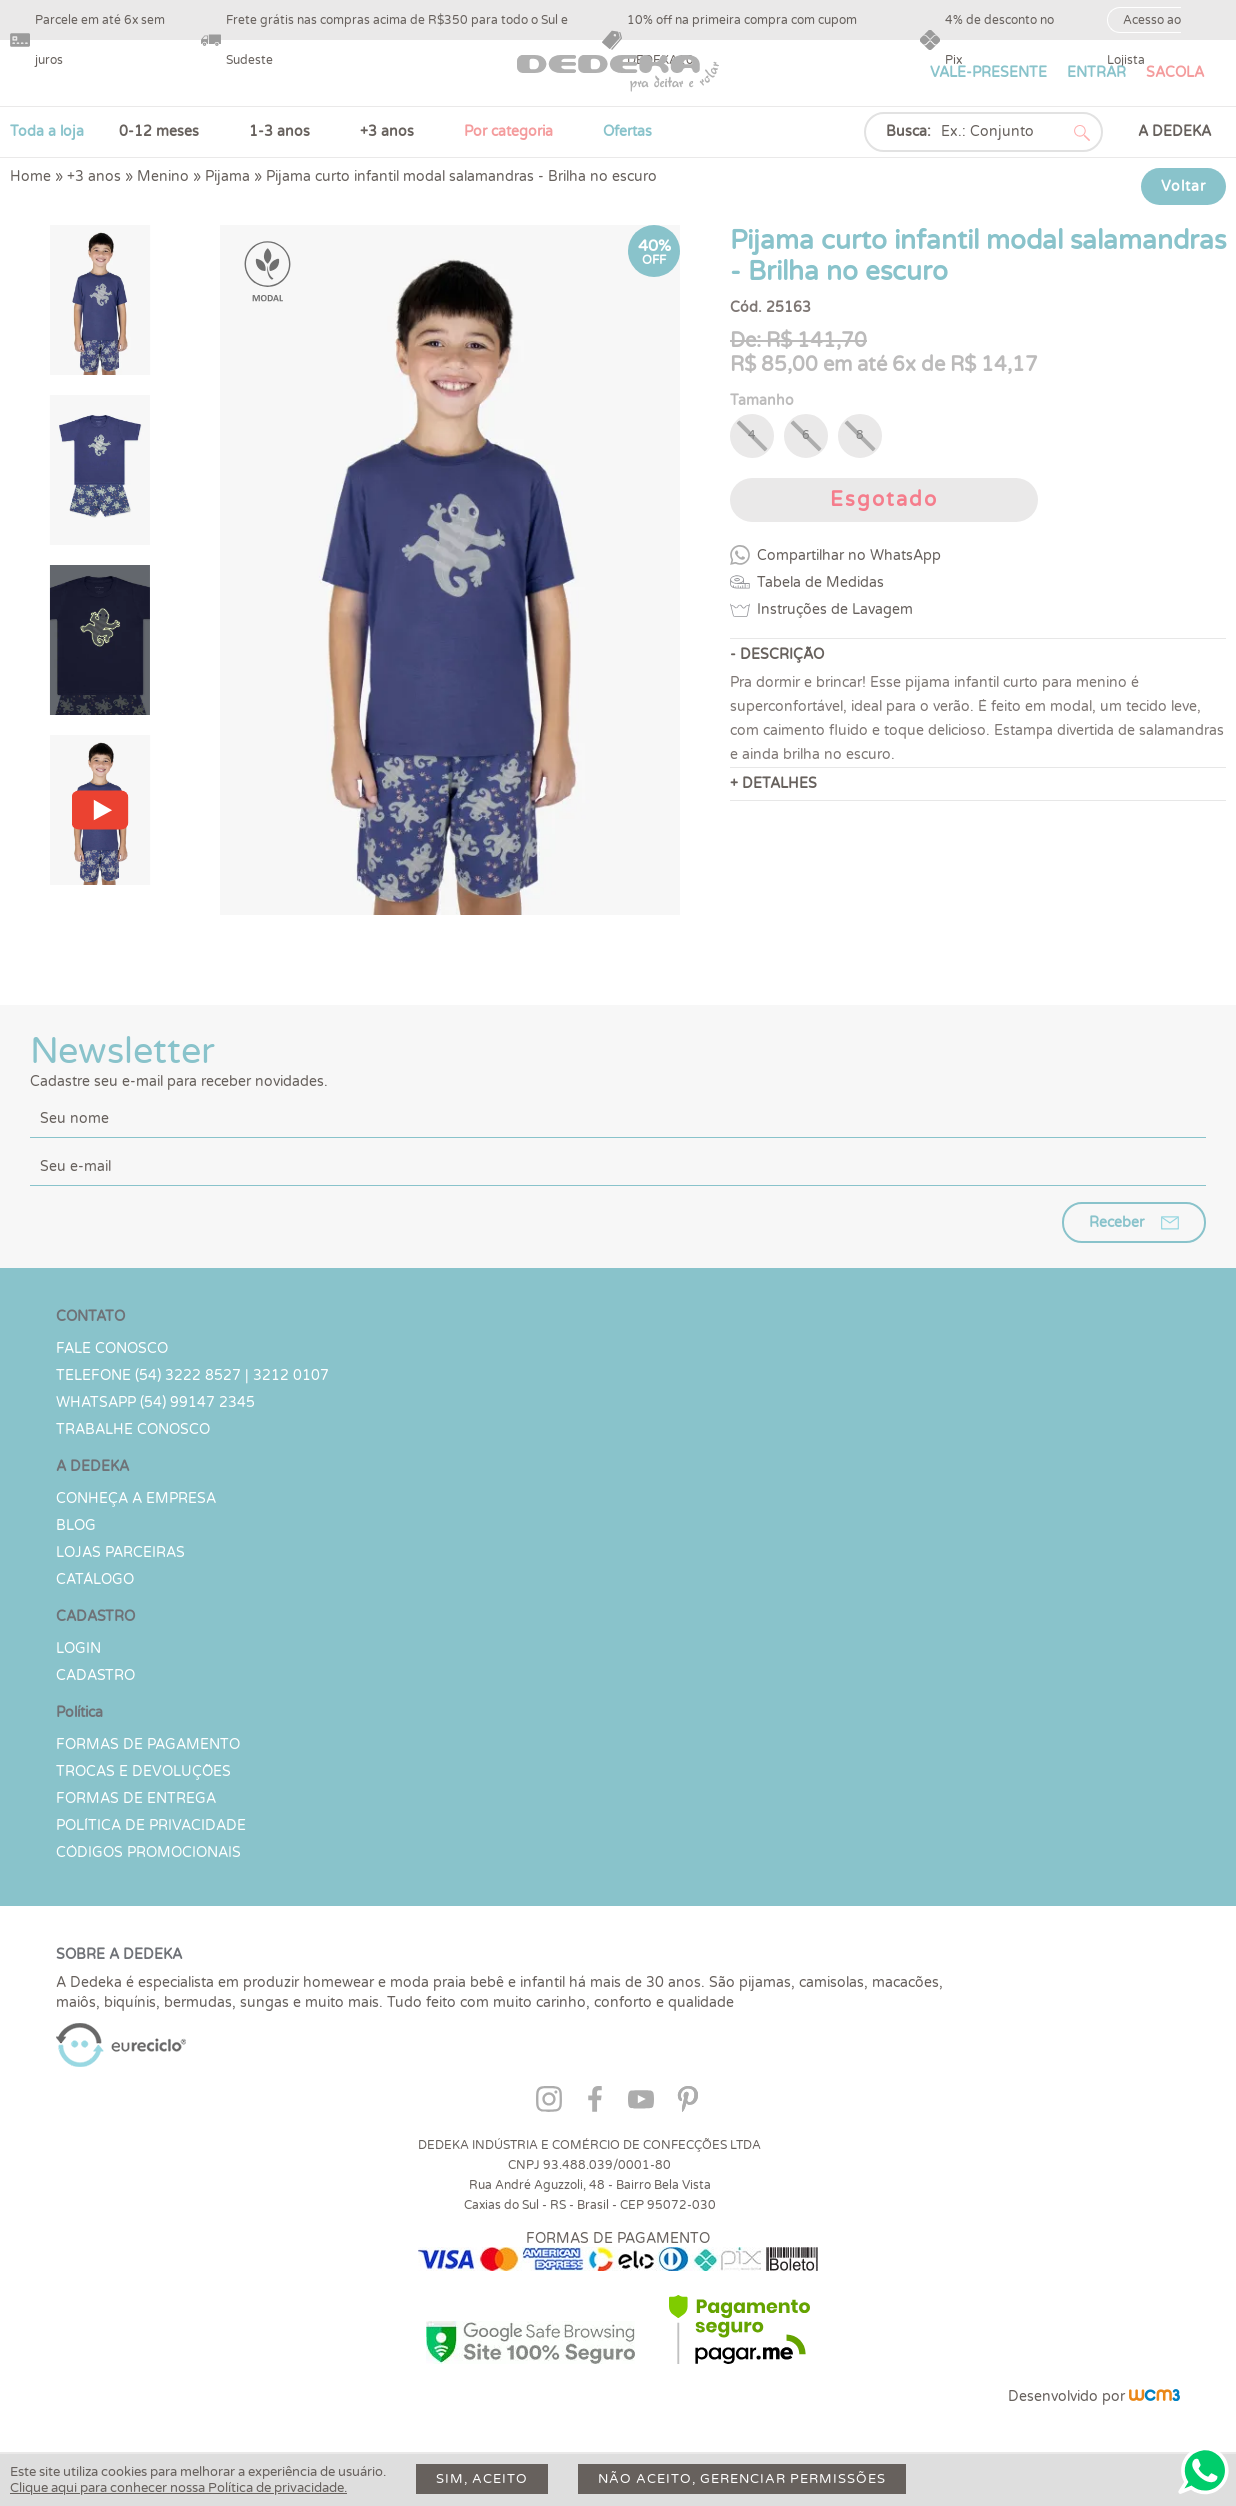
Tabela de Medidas (820, 582)
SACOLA (1175, 72)
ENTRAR (1096, 72)
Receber (1116, 1222)
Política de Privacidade (151, 1825)
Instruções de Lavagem (835, 609)
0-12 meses (159, 131)
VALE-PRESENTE (988, 72)
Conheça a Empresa (136, 1498)
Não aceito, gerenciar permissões (742, 2479)
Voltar (1183, 186)
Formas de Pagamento (148, 1744)
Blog (76, 1525)
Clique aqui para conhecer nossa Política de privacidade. (178, 2488)
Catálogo (95, 1579)
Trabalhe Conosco (133, 1429)
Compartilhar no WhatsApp (849, 555)
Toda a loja (47, 131)
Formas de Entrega (136, 1798)
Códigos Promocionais (148, 1852)
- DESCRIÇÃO (777, 654)
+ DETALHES (773, 783)
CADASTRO (95, 1675)
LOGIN (78, 1648)
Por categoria (508, 131)
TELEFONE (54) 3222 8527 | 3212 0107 (192, 1375)
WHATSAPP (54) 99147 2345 (155, 1402)
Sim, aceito (482, 2479)
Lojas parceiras (120, 1552)
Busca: (908, 131)
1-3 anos (279, 131)
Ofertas (627, 131)
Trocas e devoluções (143, 1771)
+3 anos (387, 131)
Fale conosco (112, 1348)
